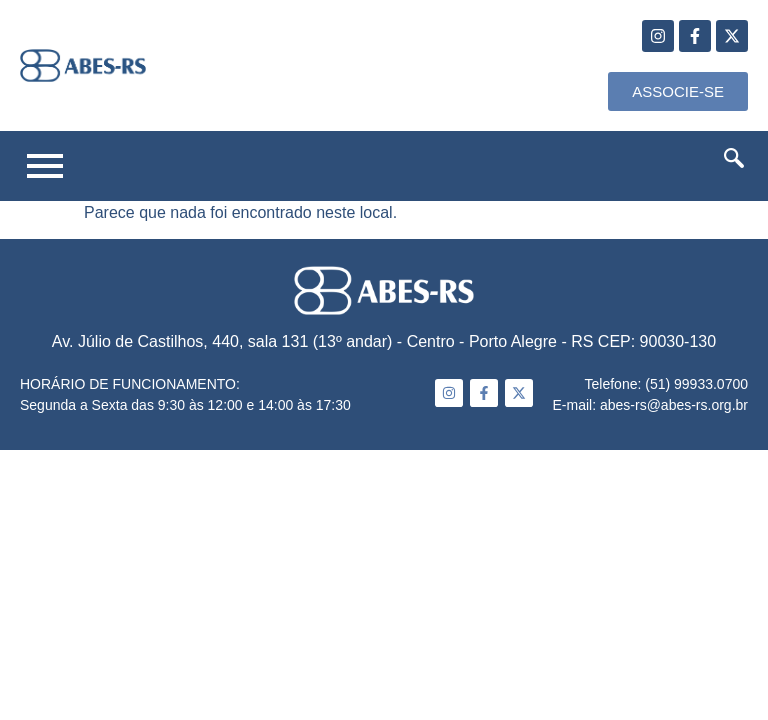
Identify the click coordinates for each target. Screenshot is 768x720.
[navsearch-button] (734, 162)
